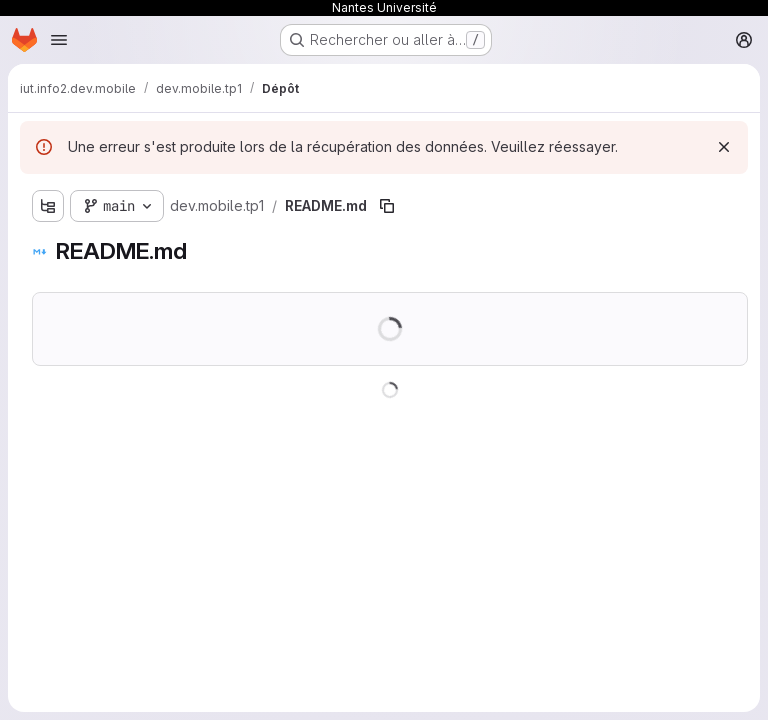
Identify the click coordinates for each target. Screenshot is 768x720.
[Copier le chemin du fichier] (387, 206)
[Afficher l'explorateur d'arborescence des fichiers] (48, 206)
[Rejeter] (724, 147)
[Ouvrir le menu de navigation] (59, 40)
